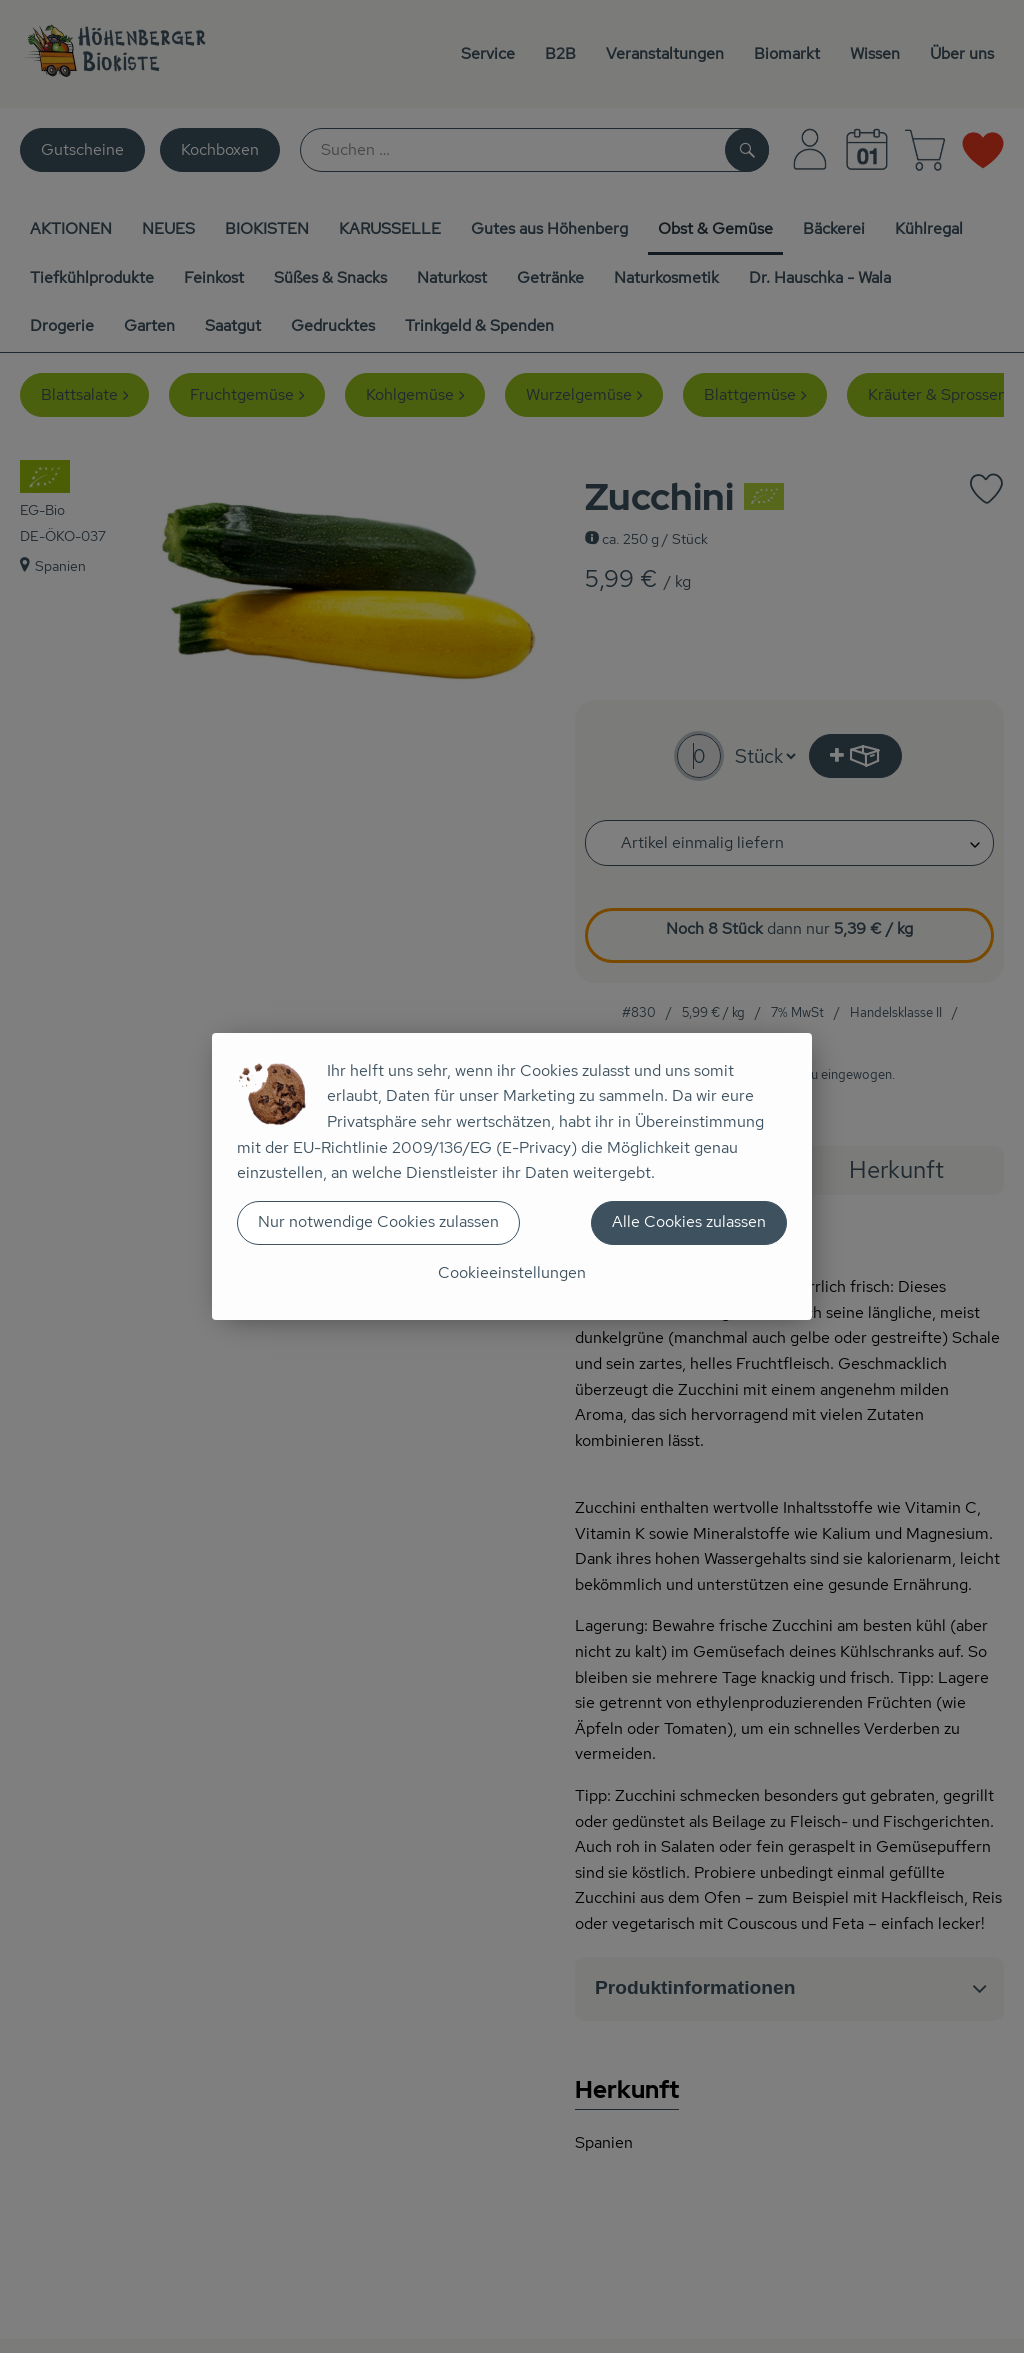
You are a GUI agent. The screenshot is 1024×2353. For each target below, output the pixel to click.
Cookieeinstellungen (512, 1272)
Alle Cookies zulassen (689, 1221)
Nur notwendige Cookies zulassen (378, 1221)
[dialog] (512, 1176)
